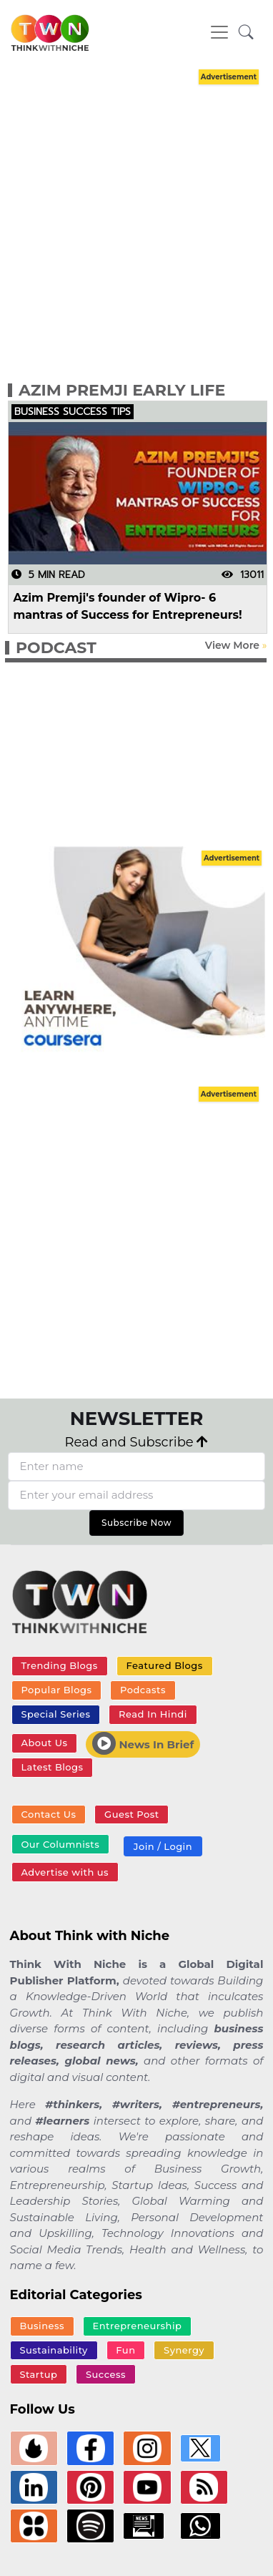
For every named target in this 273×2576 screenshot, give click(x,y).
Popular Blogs (56, 1689)
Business (41, 2325)
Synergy (184, 2350)
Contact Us (48, 1814)
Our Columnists (60, 1844)
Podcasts (143, 1689)
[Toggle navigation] (219, 32)
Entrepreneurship (137, 2325)
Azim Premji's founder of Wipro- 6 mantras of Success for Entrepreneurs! (128, 606)
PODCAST (56, 647)
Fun (125, 2350)
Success (106, 2374)
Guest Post (131, 1814)
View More (232, 645)
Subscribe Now (136, 1522)
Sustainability (53, 2350)
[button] (246, 32)
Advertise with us (65, 1872)
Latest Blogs (52, 1767)
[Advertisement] (134, 222)
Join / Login (163, 1846)
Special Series (55, 1714)
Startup (38, 2374)
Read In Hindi (153, 1714)
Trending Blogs (59, 1665)
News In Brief (143, 1743)
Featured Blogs (164, 1665)
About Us (44, 1742)
